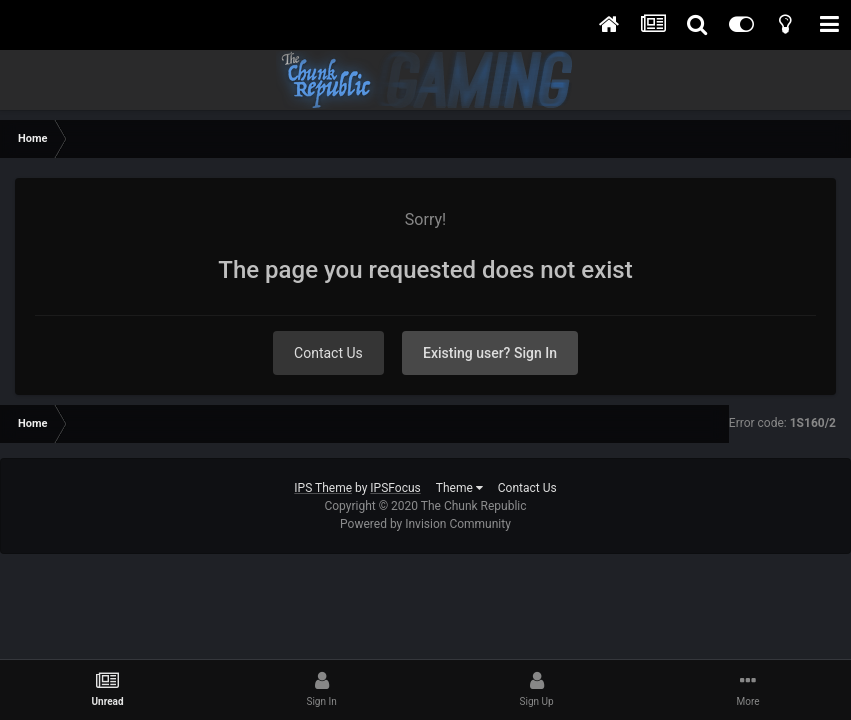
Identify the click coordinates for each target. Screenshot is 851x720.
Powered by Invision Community (425, 524)
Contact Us (328, 353)
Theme (459, 488)
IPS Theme (323, 488)
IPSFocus (395, 488)
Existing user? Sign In (490, 353)
